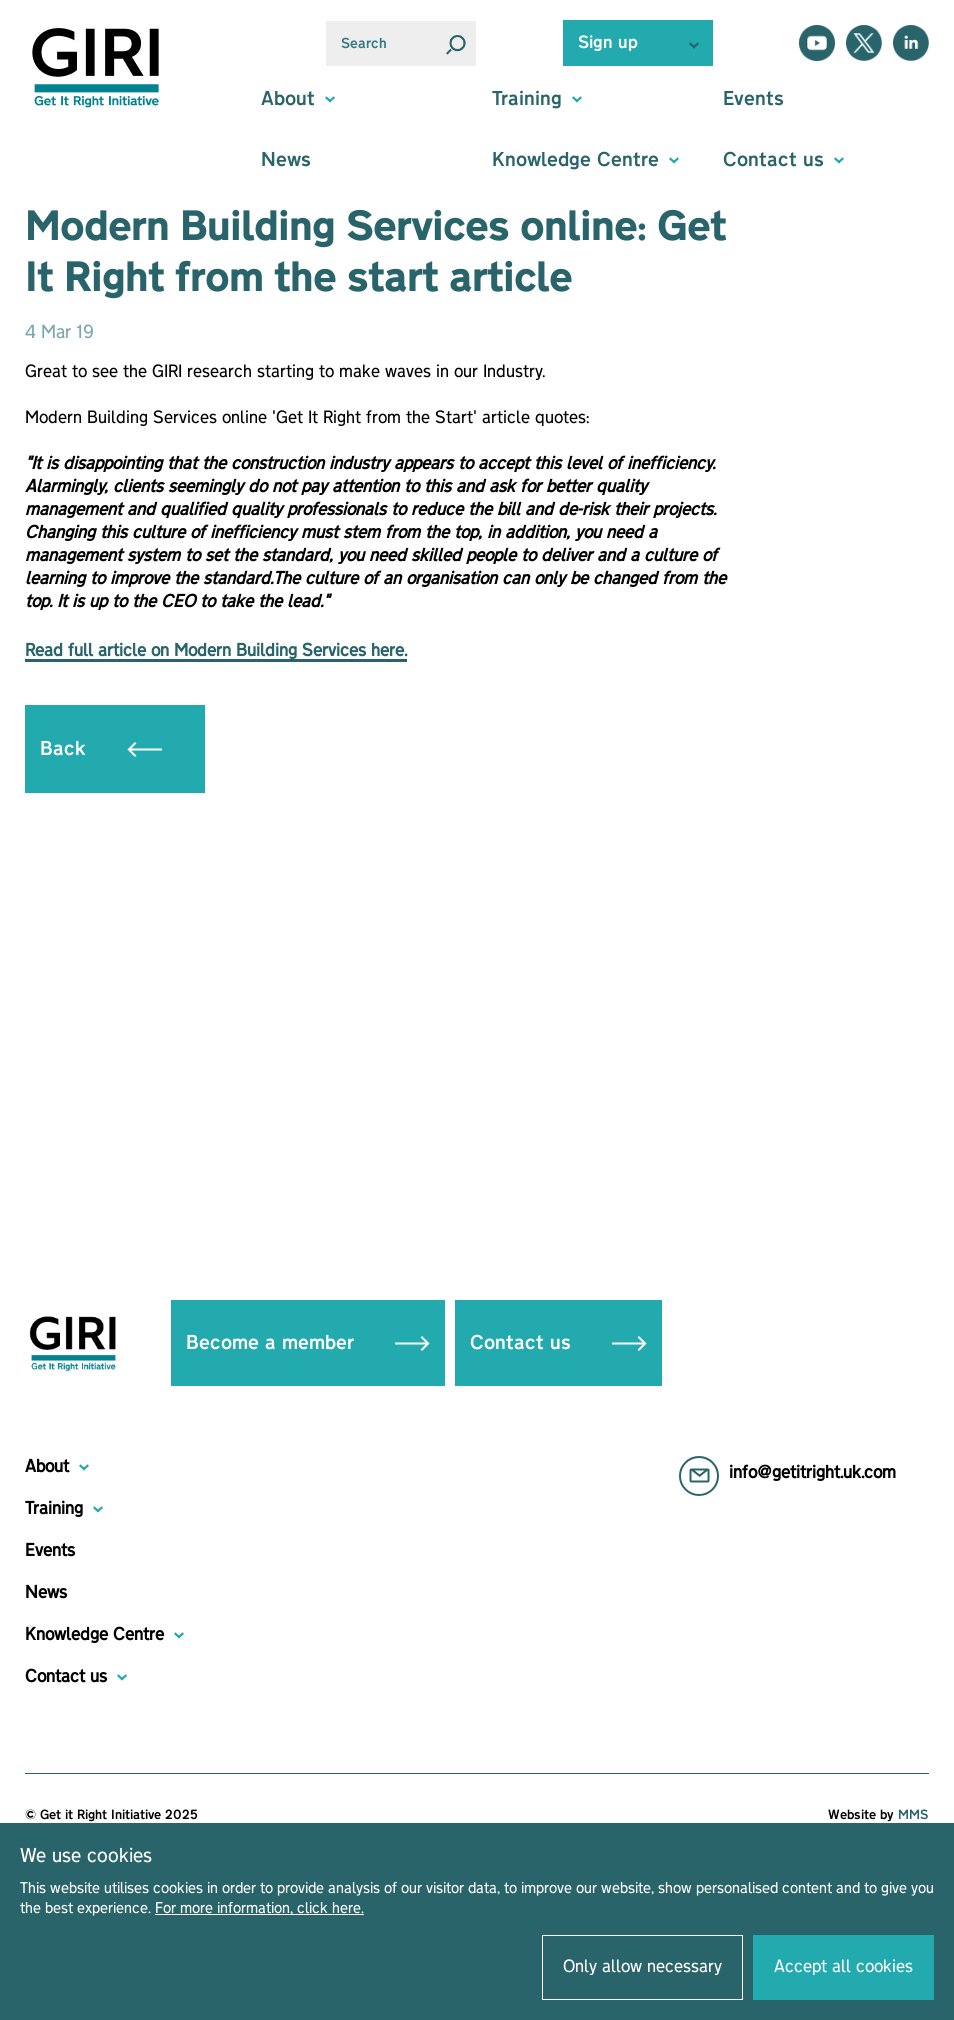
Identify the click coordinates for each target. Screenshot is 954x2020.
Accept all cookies (843, 1967)
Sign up (608, 43)
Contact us (558, 1343)
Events (753, 99)
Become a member (308, 1343)
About (47, 1467)
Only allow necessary (642, 1967)
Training (54, 1509)
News (286, 160)
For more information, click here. (259, 1909)
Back (101, 749)
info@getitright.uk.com (812, 1473)
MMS (913, 1815)
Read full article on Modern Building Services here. (216, 651)
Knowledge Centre (94, 1635)
